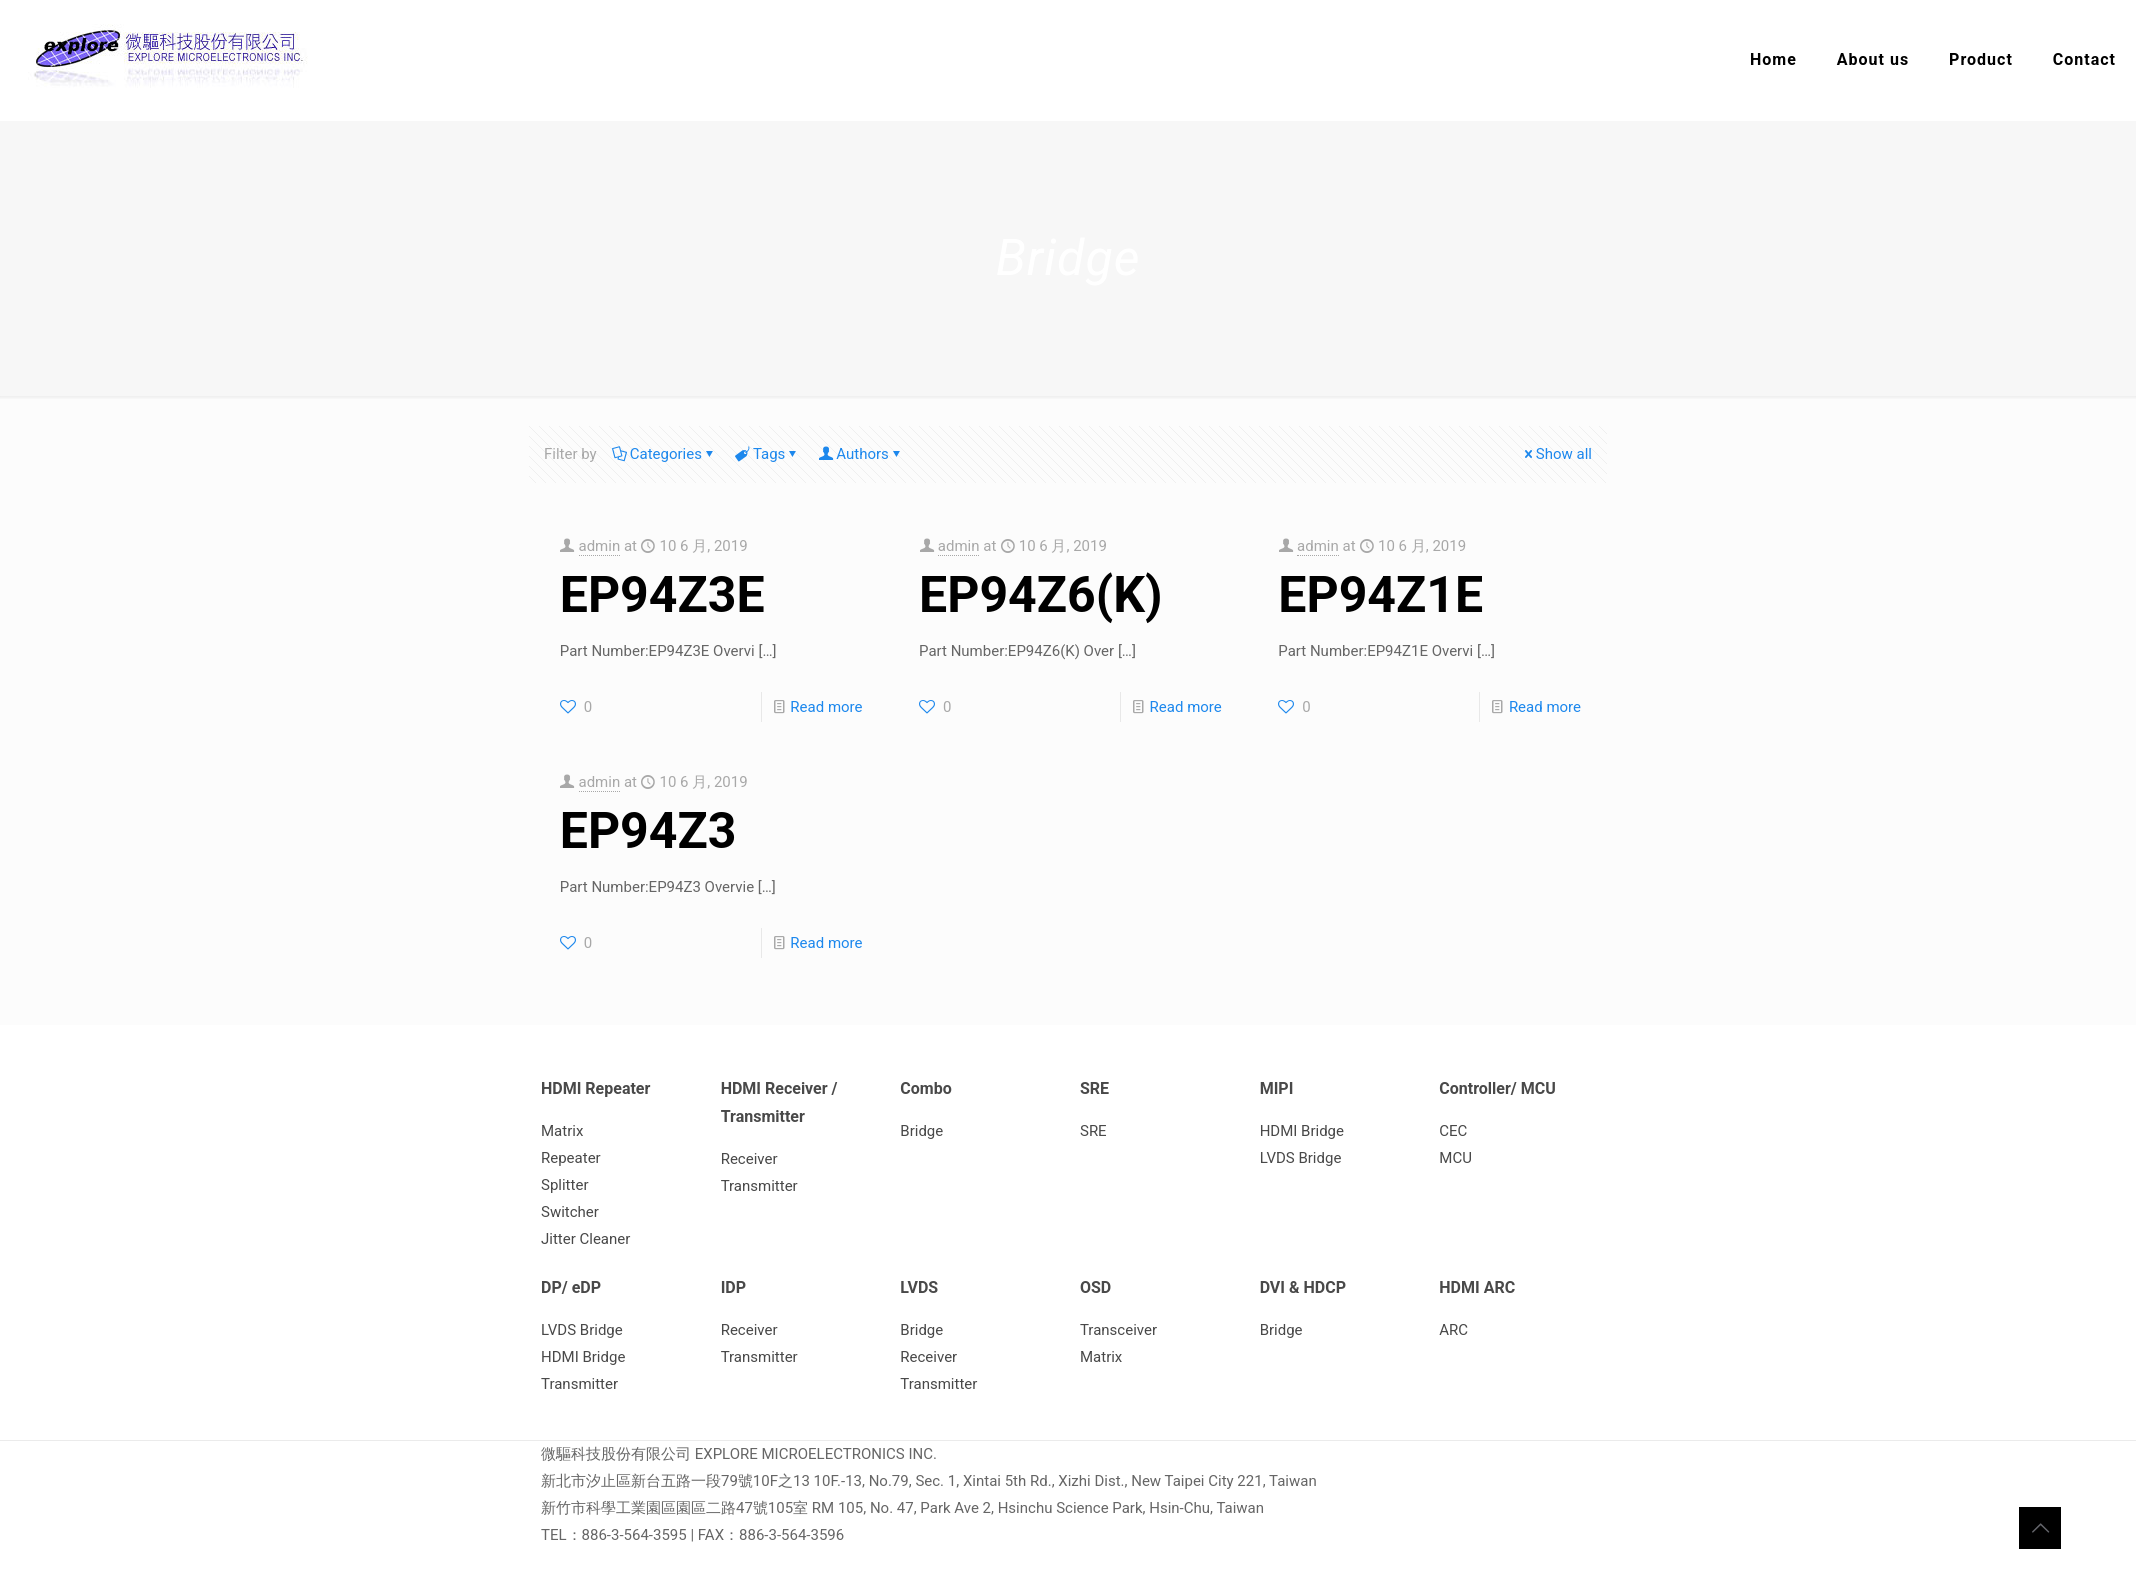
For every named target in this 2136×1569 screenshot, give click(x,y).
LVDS (919, 1287)
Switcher (570, 1212)
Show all (1556, 454)
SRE (1094, 1088)
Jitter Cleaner (585, 1239)
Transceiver (1118, 1330)
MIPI (1277, 1088)
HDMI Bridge (1302, 1131)
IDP (733, 1287)
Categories (664, 454)
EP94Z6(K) (1041, 595)
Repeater (571, 1158)
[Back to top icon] (2040, 1528)
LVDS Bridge (1301, 1158)
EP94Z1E (1380, 595)
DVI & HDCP (1303, 1287)
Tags (767, 454)
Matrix (562, 1131)
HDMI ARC (1477, 1287)
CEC (1453, 1131)
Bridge (921, 1131)
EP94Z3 (648, 831)
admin (600, 546)
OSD (1095, 1287)
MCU (1455, 1158)
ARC (1453, 1330)
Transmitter (759, 1186)
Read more (826, 707)
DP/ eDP (571, 1287)
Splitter (564, 1185)
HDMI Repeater (595, 1088)
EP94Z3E (662, 595)
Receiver (749, 1159)
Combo (925, 1088)
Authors (861, 454)
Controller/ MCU (1497, 1088)
